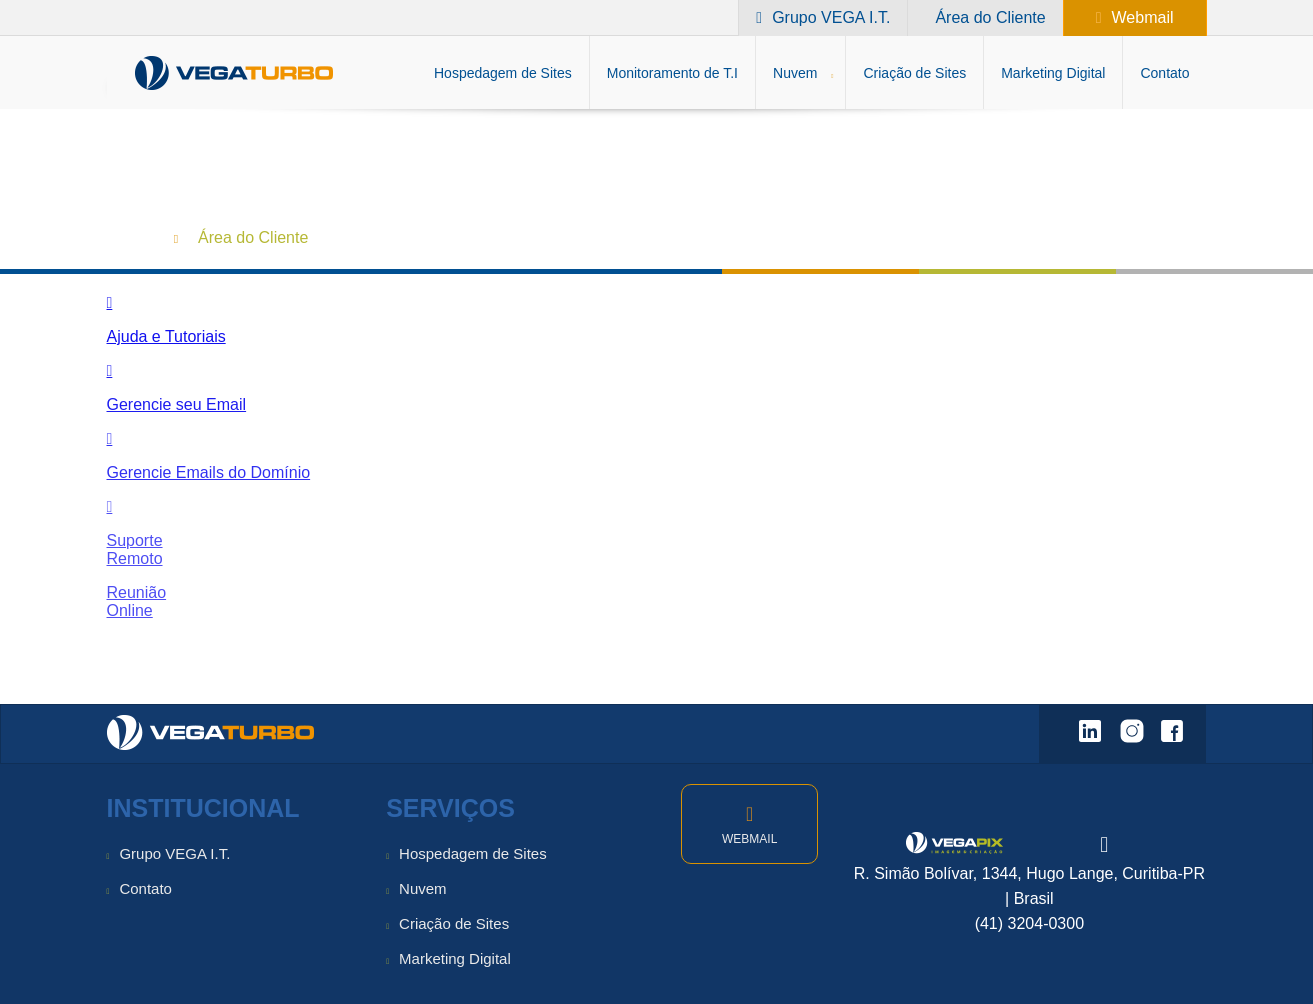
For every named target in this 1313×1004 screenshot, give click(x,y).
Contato (145, 888)
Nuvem (423, 888)
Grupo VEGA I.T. (174, 853)
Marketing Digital (455, 958)
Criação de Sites (454, 923)
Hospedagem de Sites (473, 853)
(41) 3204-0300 (1029, 923)
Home (128, 236)
